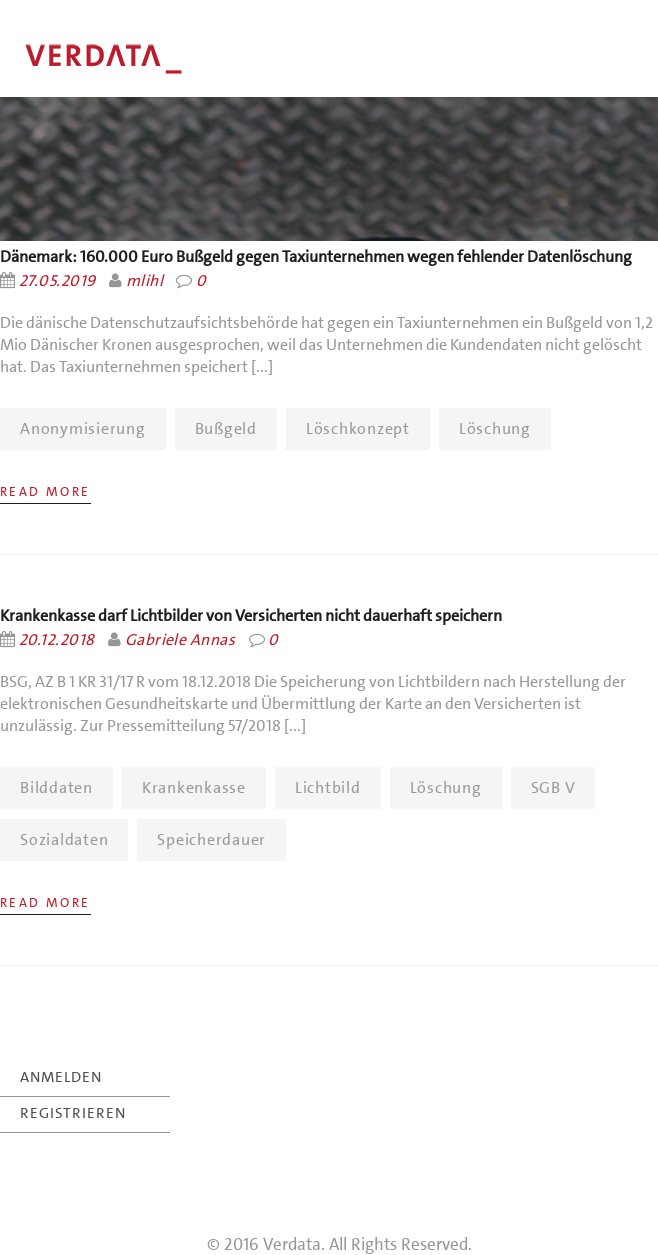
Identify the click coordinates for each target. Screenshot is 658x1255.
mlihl (144, 280)
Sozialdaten (64, 839)
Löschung (495, 428)
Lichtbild (328, 787)
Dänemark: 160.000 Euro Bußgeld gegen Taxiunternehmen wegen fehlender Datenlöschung (316, 256)
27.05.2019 (57, 280)
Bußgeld (226, 428)
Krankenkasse (194, 787)
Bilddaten (56, 787)
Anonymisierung (83, 428)
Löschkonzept (358, 428)
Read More (45, 491)
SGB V (553, 787)
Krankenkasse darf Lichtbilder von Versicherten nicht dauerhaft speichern (251, 615)
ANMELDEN (61, 1077)
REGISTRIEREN (73, 1113)
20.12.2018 (57, 639)
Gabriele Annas (180, 639)
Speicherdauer (211, 839)
